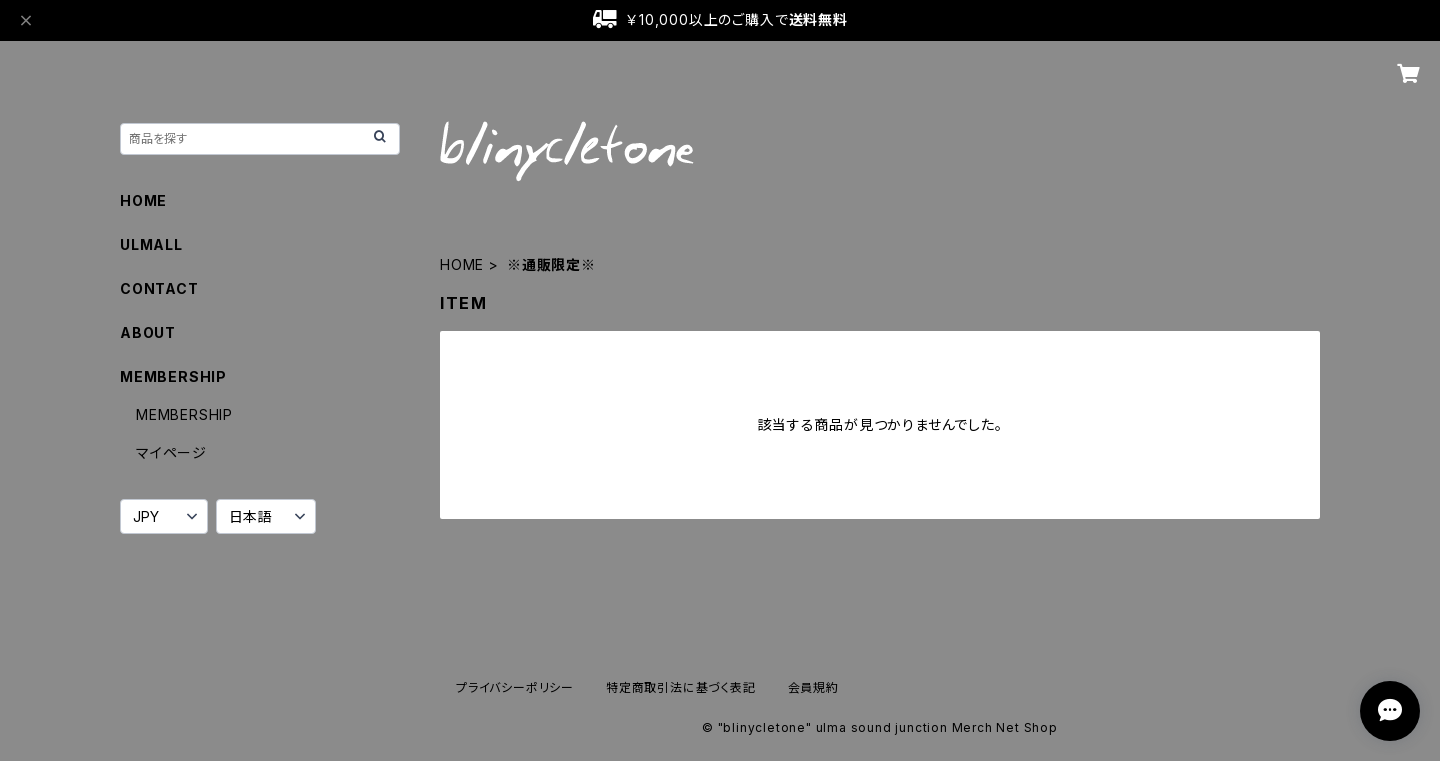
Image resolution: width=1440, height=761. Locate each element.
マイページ (171, 452)
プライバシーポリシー (515, 687)
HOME (462, 264)
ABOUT (148, 332)
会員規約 (813, 687)
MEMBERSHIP (184, 414)
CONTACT (159, 288)
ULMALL (151, 244)
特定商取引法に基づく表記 (681, 687)
